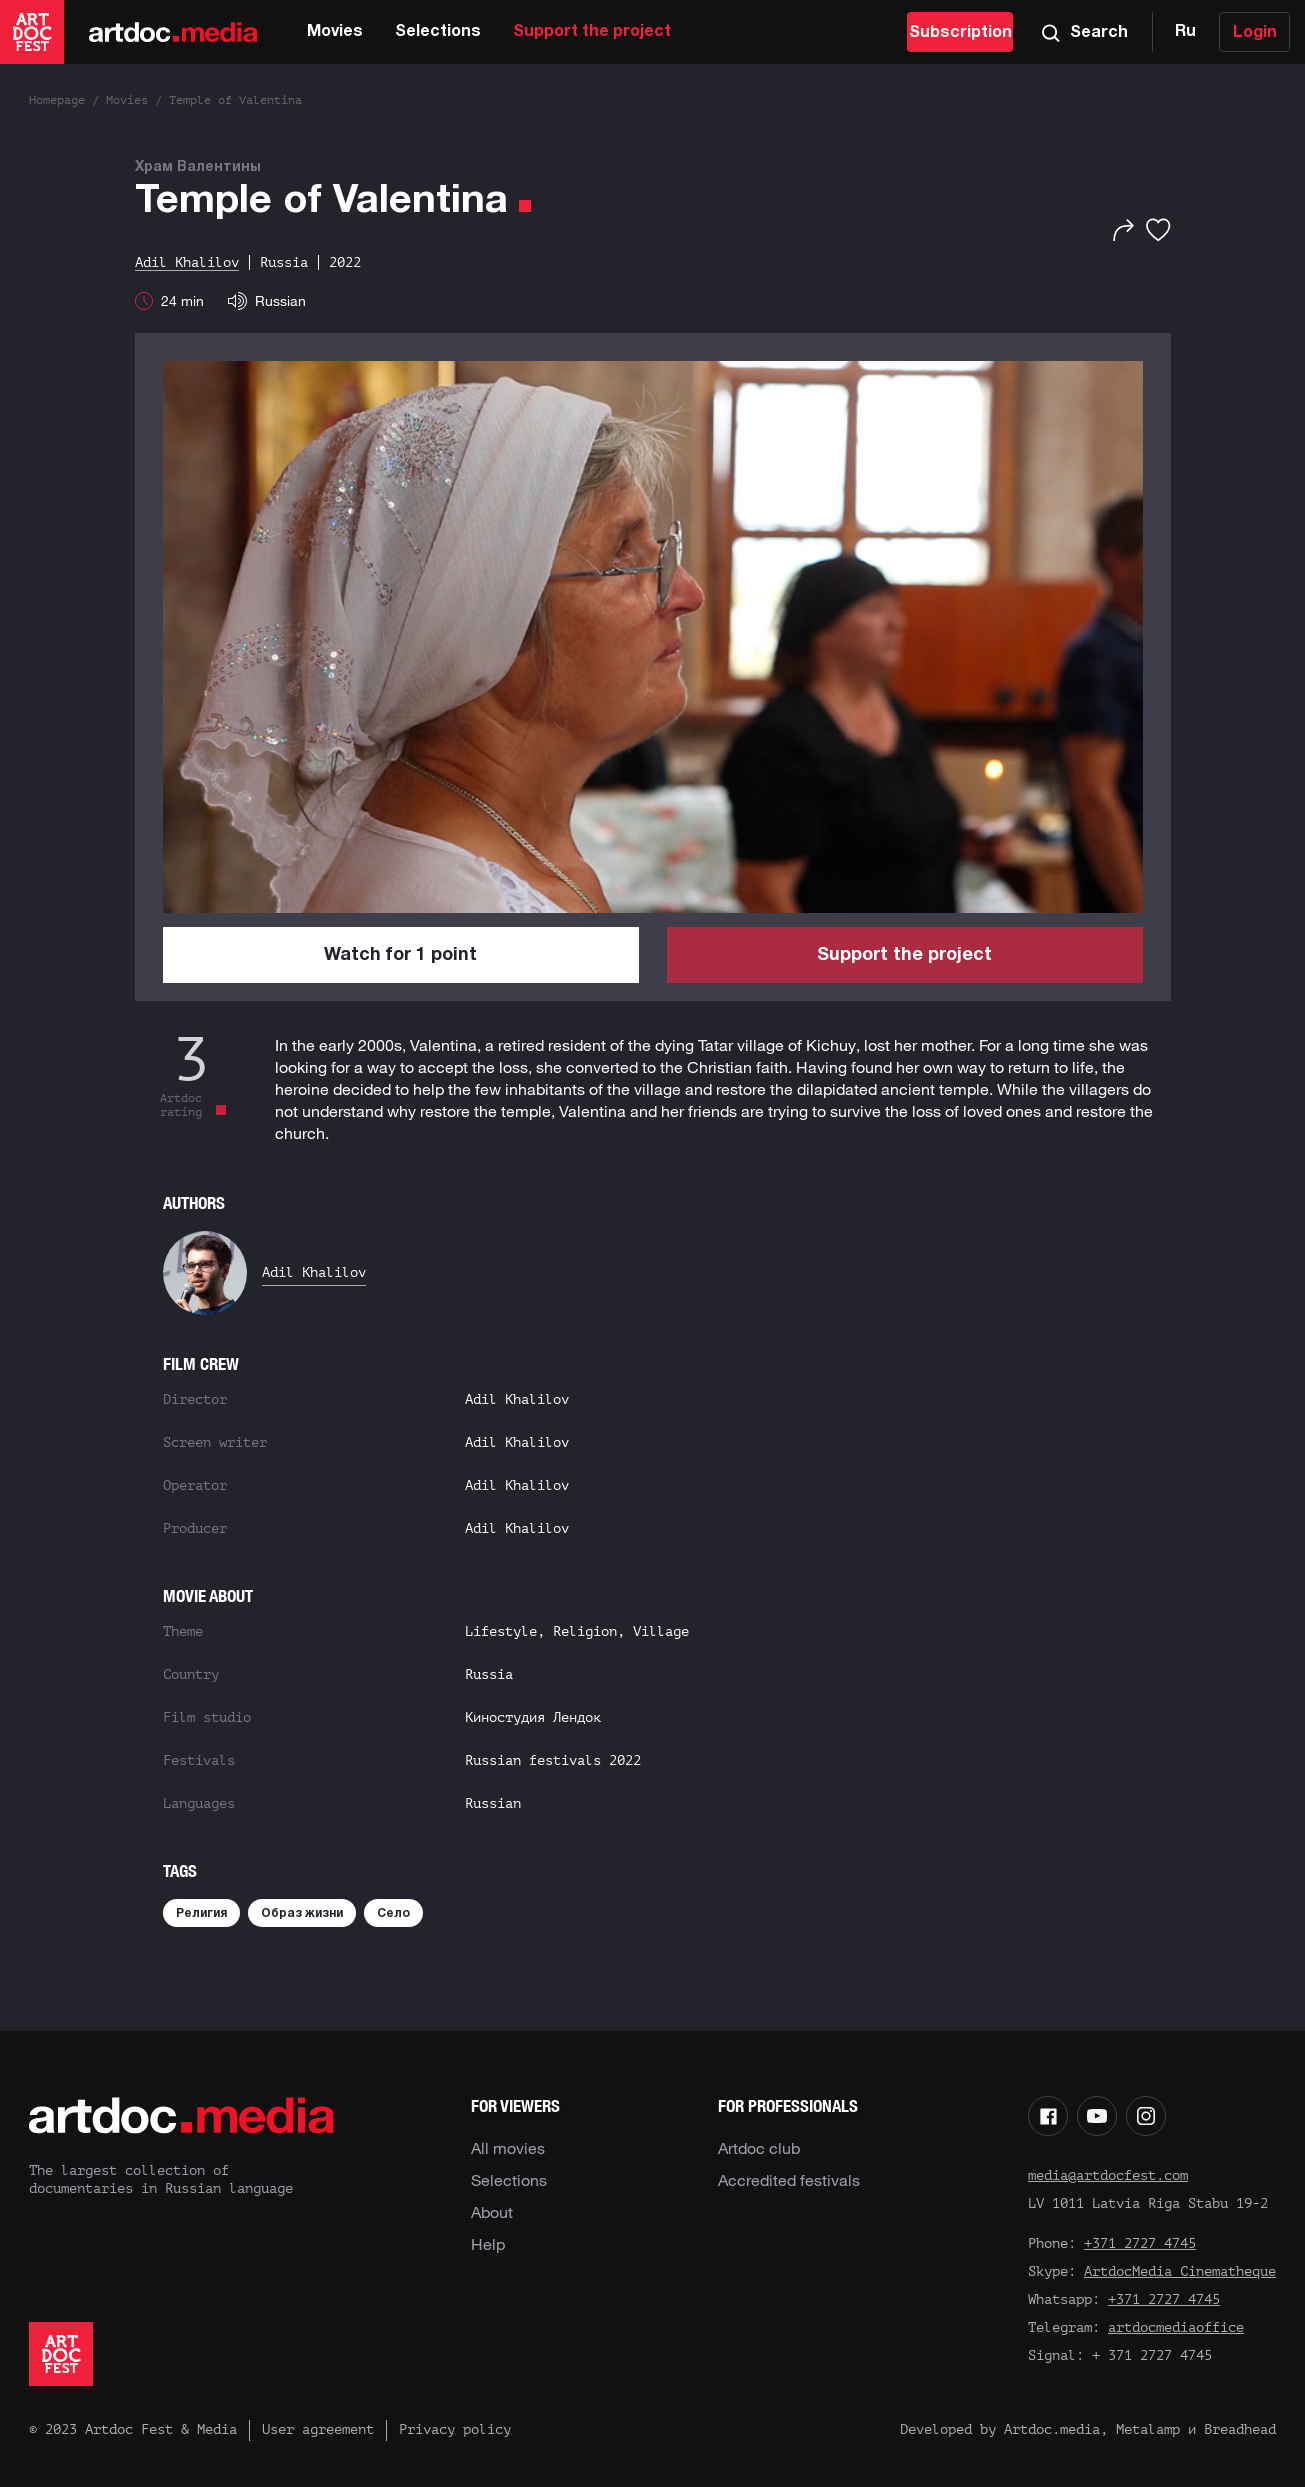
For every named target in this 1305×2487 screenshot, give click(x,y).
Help (488, 2244)
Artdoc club (759, 2148)
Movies (335, 32)
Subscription (960, 33)
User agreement (318, 2429)
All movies (508, 2148)
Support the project (592, 32)
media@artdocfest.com (1108, 2175)
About (492, 2212)
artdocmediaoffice (1176, 2327)
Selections (438, 32)
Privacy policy (455, 2429)
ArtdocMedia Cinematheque (1180, 2271)
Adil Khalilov (314, 1272)
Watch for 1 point (400, 955)
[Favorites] (1158, 230)
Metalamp (1148, 2429)
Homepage (57, 100)
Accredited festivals (789, 2180)
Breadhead (1240, 2429)
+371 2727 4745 (1140, 2243)
